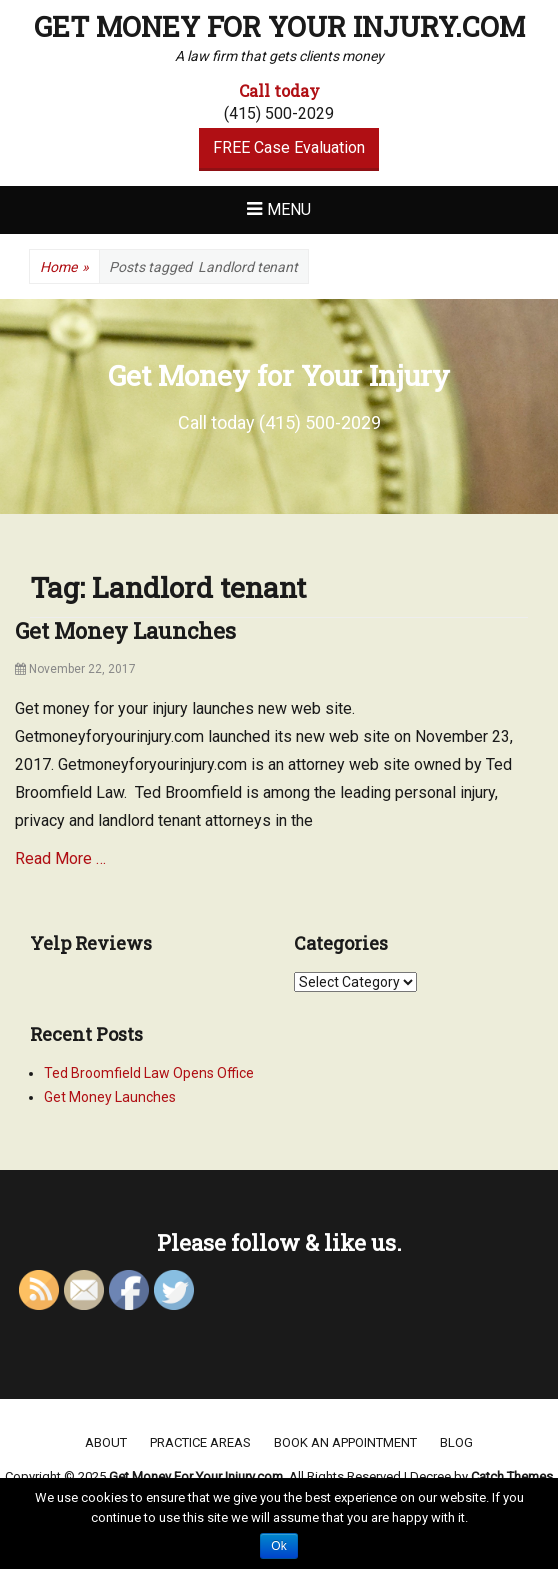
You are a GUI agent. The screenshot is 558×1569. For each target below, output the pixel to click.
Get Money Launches (125, 630)
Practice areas (200, 1442)
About (106, 1442)
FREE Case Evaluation (289, 147)
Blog (456, 1442)
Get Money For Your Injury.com (279, 26)
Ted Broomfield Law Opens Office (149, 1073)
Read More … (60, 858)
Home (64, 267)
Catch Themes (512, 1476)
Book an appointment (345, 1442)
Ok (278, 1546)
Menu (289, 209)
